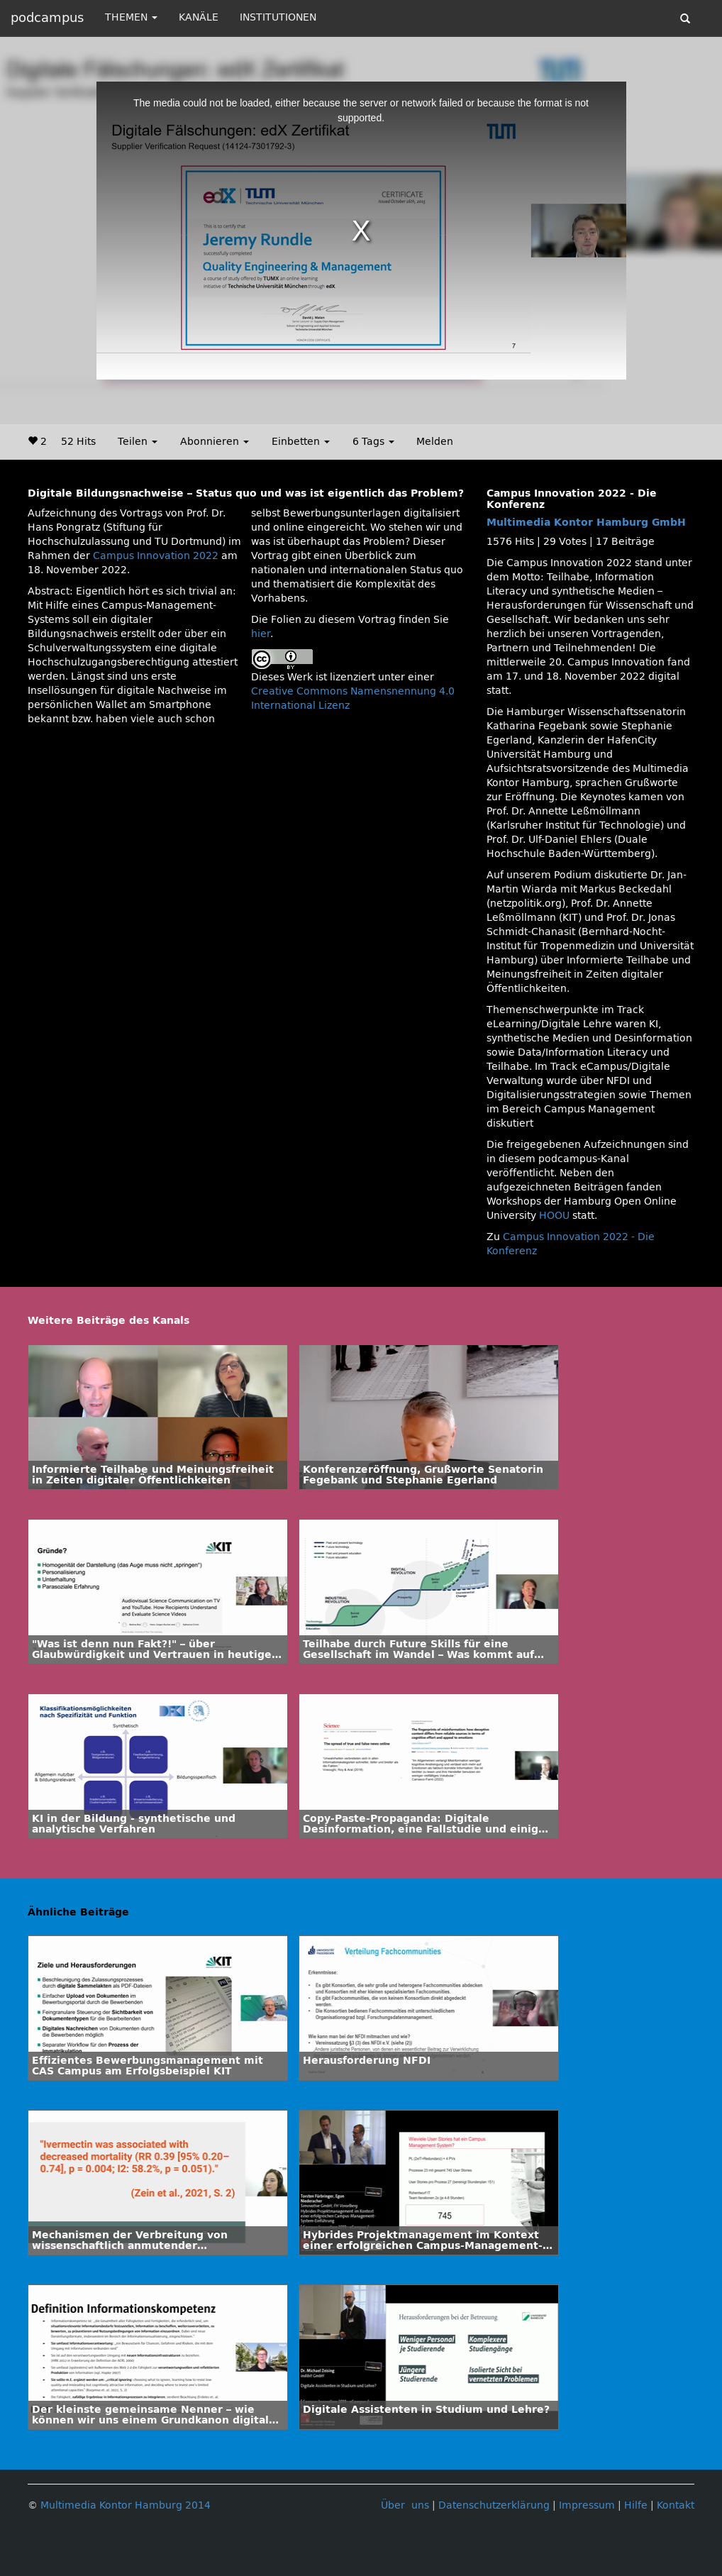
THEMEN (131, 17)
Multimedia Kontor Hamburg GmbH (586, 522)
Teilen (137, 442)
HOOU (554, 1216)
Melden (434, 442)
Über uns (405, 2505)
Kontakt (675, 2505)
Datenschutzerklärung (494, 2505)
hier (260, 634)
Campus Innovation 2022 (155, 556)
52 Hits (78, 442)
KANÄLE (198, 17)
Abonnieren (214, 442)
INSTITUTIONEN (278, 17)
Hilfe (636, 2505)
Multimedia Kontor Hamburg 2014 (125, 2505)
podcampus (47, 18)
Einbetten (301, 442)
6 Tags (373, 442)
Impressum (587, 2505)
